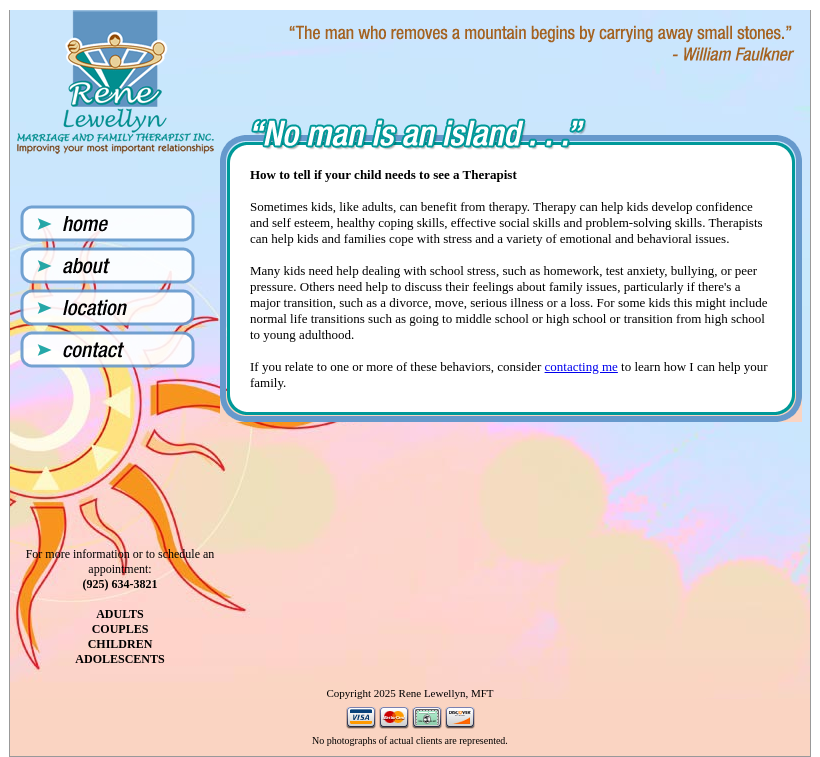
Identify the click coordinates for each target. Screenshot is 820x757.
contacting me (581, 366)
